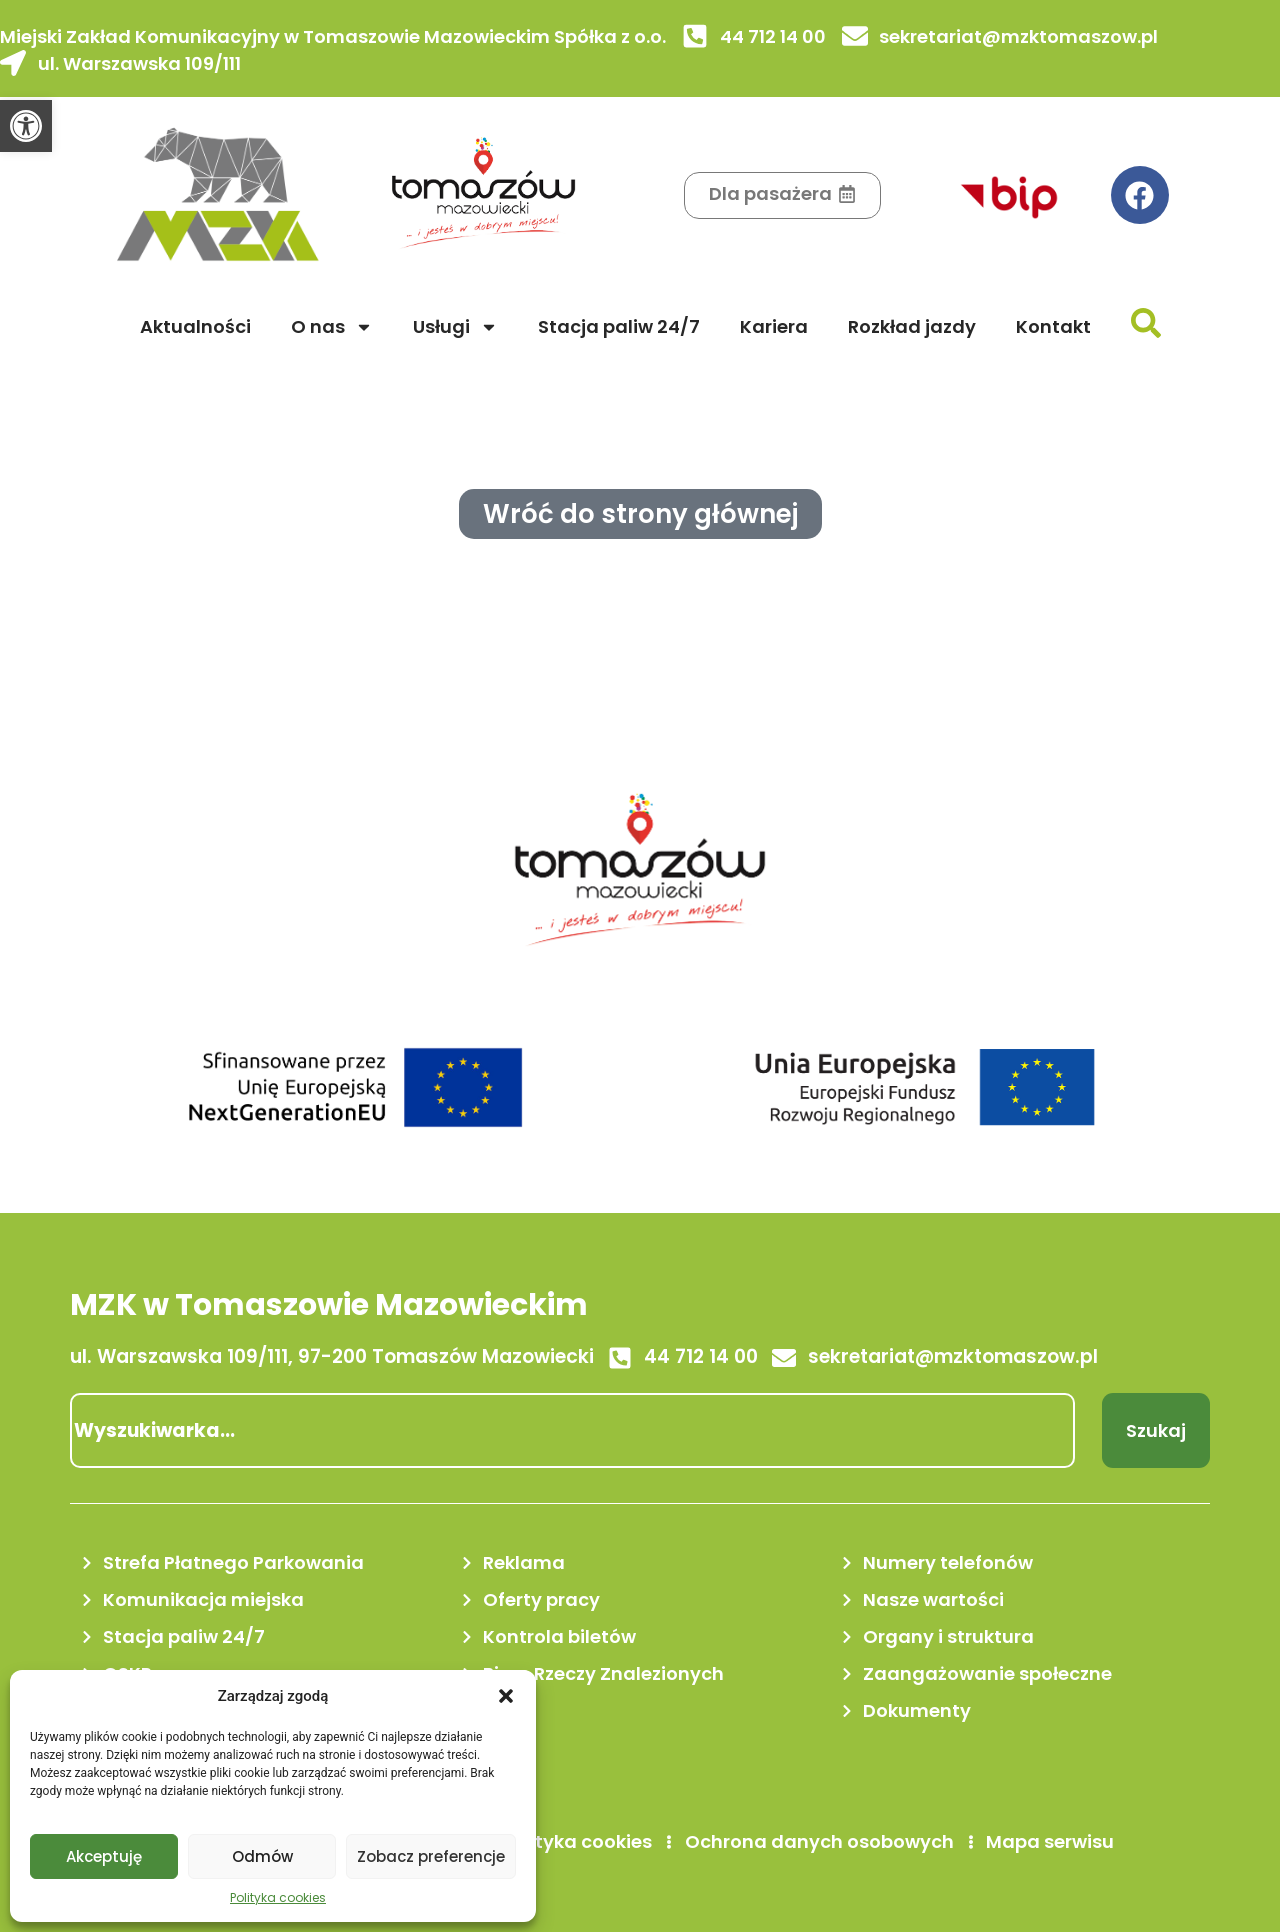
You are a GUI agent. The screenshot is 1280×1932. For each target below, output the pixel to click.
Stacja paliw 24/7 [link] (619, 326)
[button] (506, 1696)
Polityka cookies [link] (278, 1897)
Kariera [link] (774, 326)
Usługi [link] (455, 327)
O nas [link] (332, 327)
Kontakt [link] (1053, 326)
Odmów (262, 1856)
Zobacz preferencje (431, 1856)
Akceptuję (104, 1856)
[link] (26, 126)
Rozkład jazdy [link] (912, 326)
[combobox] (572, 1430)
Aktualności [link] (195, 326)
